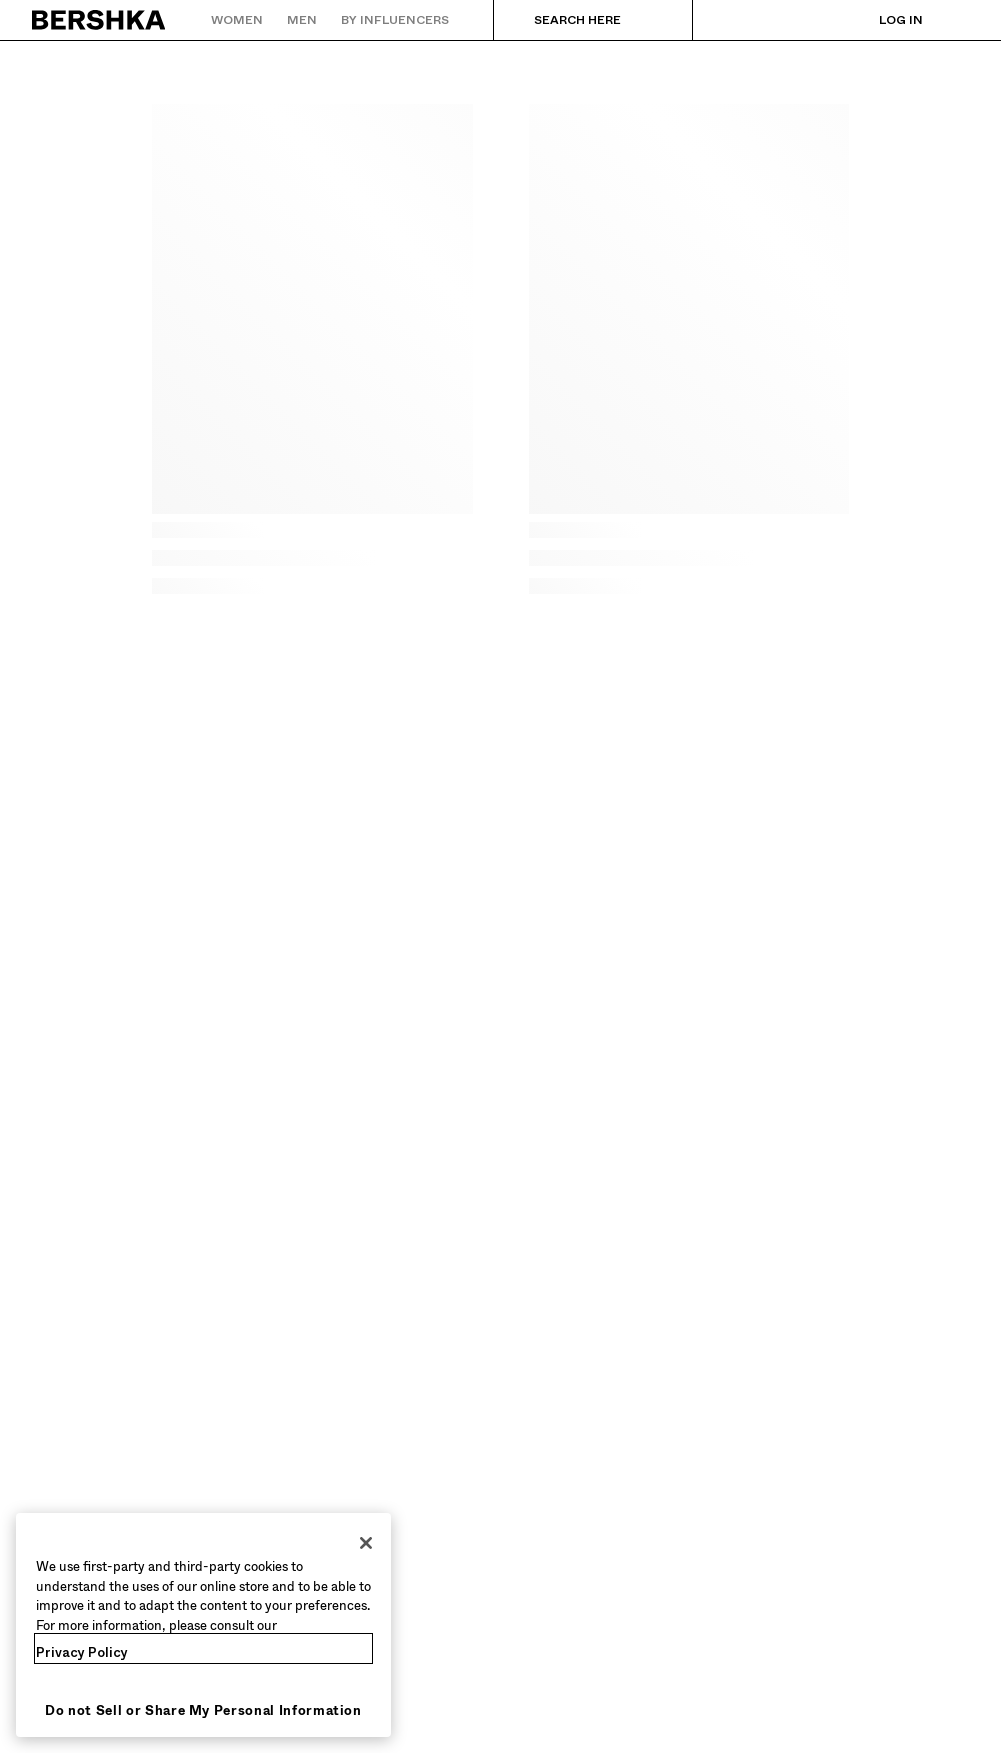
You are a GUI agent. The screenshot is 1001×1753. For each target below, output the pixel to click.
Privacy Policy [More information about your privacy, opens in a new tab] (82, 1652)
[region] (203, 1625)
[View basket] (954, 20)
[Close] (366, 1543)
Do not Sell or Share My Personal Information (203, 1710)
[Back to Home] (99, 20)
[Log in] (881, 20)
